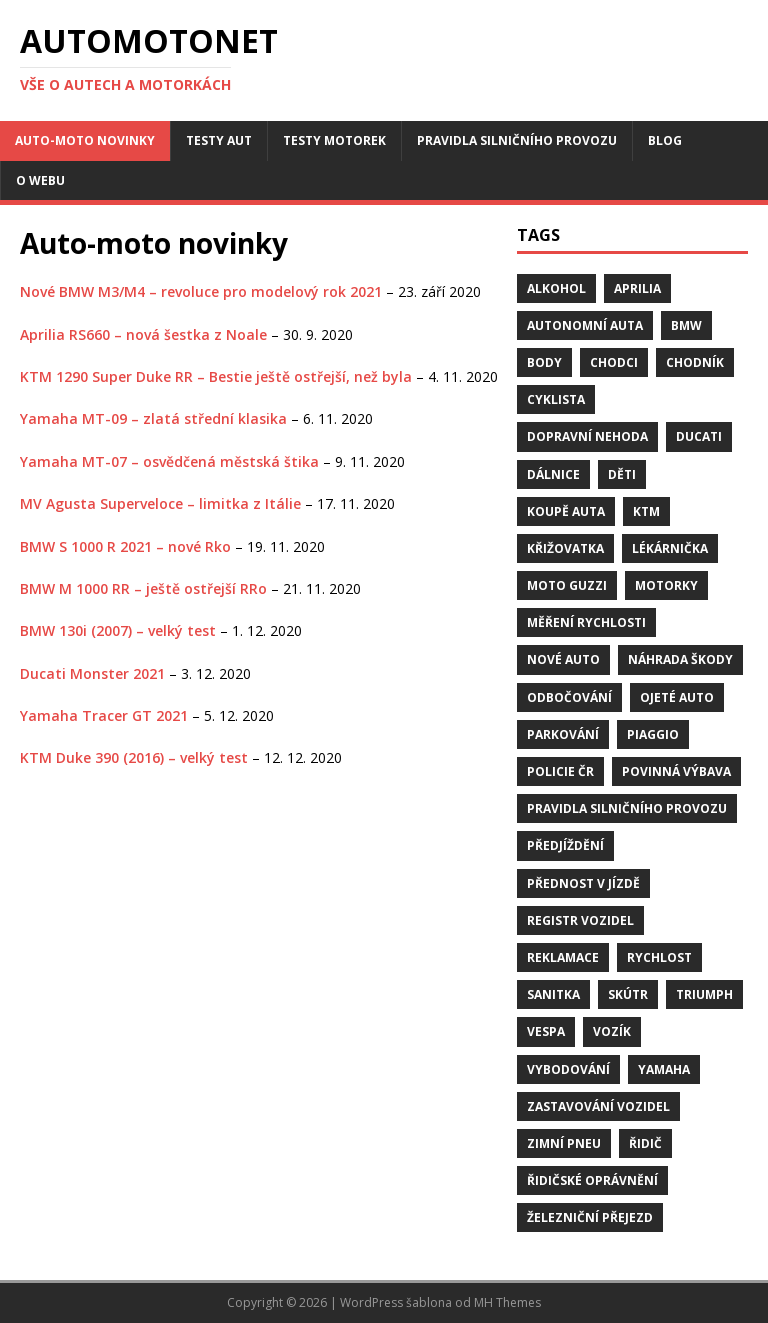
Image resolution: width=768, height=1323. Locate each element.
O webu (40, 180)
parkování (563, 734)
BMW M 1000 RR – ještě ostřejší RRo (143, 588)
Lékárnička (670, 548)
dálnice (553, 474)
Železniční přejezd (590, 1217)
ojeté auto (677, 697)
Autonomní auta (585, 325)
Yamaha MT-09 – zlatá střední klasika (153, 418)
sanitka (553, 994)
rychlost (659, 957)
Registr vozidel (580, 920)
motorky (666, 585)
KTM (646, 511)
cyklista (556, 399)
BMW (686, 325)
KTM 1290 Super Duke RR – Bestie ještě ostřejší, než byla (216, 376)
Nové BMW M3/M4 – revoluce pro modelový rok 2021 (201, 291)
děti (622, 474)
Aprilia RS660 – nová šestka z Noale (143, 334)
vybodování (568, 1069)
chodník (695, 362)
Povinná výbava (676, 771)
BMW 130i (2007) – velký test (118, 630)
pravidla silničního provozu (627, 808)
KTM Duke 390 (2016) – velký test (134, 757)
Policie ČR (560, 771)
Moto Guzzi (567, 585)
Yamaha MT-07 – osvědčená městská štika (169, 461)
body (544, 362)
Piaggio (653, 734)
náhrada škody (680, 659)
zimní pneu (564, 1143)
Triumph (704, 994)
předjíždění (565, 845)
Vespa (546, 1031)
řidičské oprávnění (592, 1180)
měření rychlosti (586, 622)
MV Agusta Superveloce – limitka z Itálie (160, 503)
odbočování (569, 697)
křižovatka (565, 548)
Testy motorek (334, 140)
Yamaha (664, 1069)
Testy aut (219, 140)
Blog (665, 140)
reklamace (563, 957)
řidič (645, 1143)
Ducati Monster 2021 (92, 673)
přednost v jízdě (583, 883)
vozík (612, 1031)
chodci (614, 362)
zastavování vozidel (598, 1106)
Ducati (699, 436)
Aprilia (637, 288)
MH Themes (507, 1302)
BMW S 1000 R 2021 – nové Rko (125, 546)
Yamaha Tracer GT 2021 (104, 715)
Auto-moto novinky (85, 140)
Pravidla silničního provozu (517, 140)
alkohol (556, 288)
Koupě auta (566, 511)
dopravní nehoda (587, 436)
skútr (628, 994)
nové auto (563, 659)
